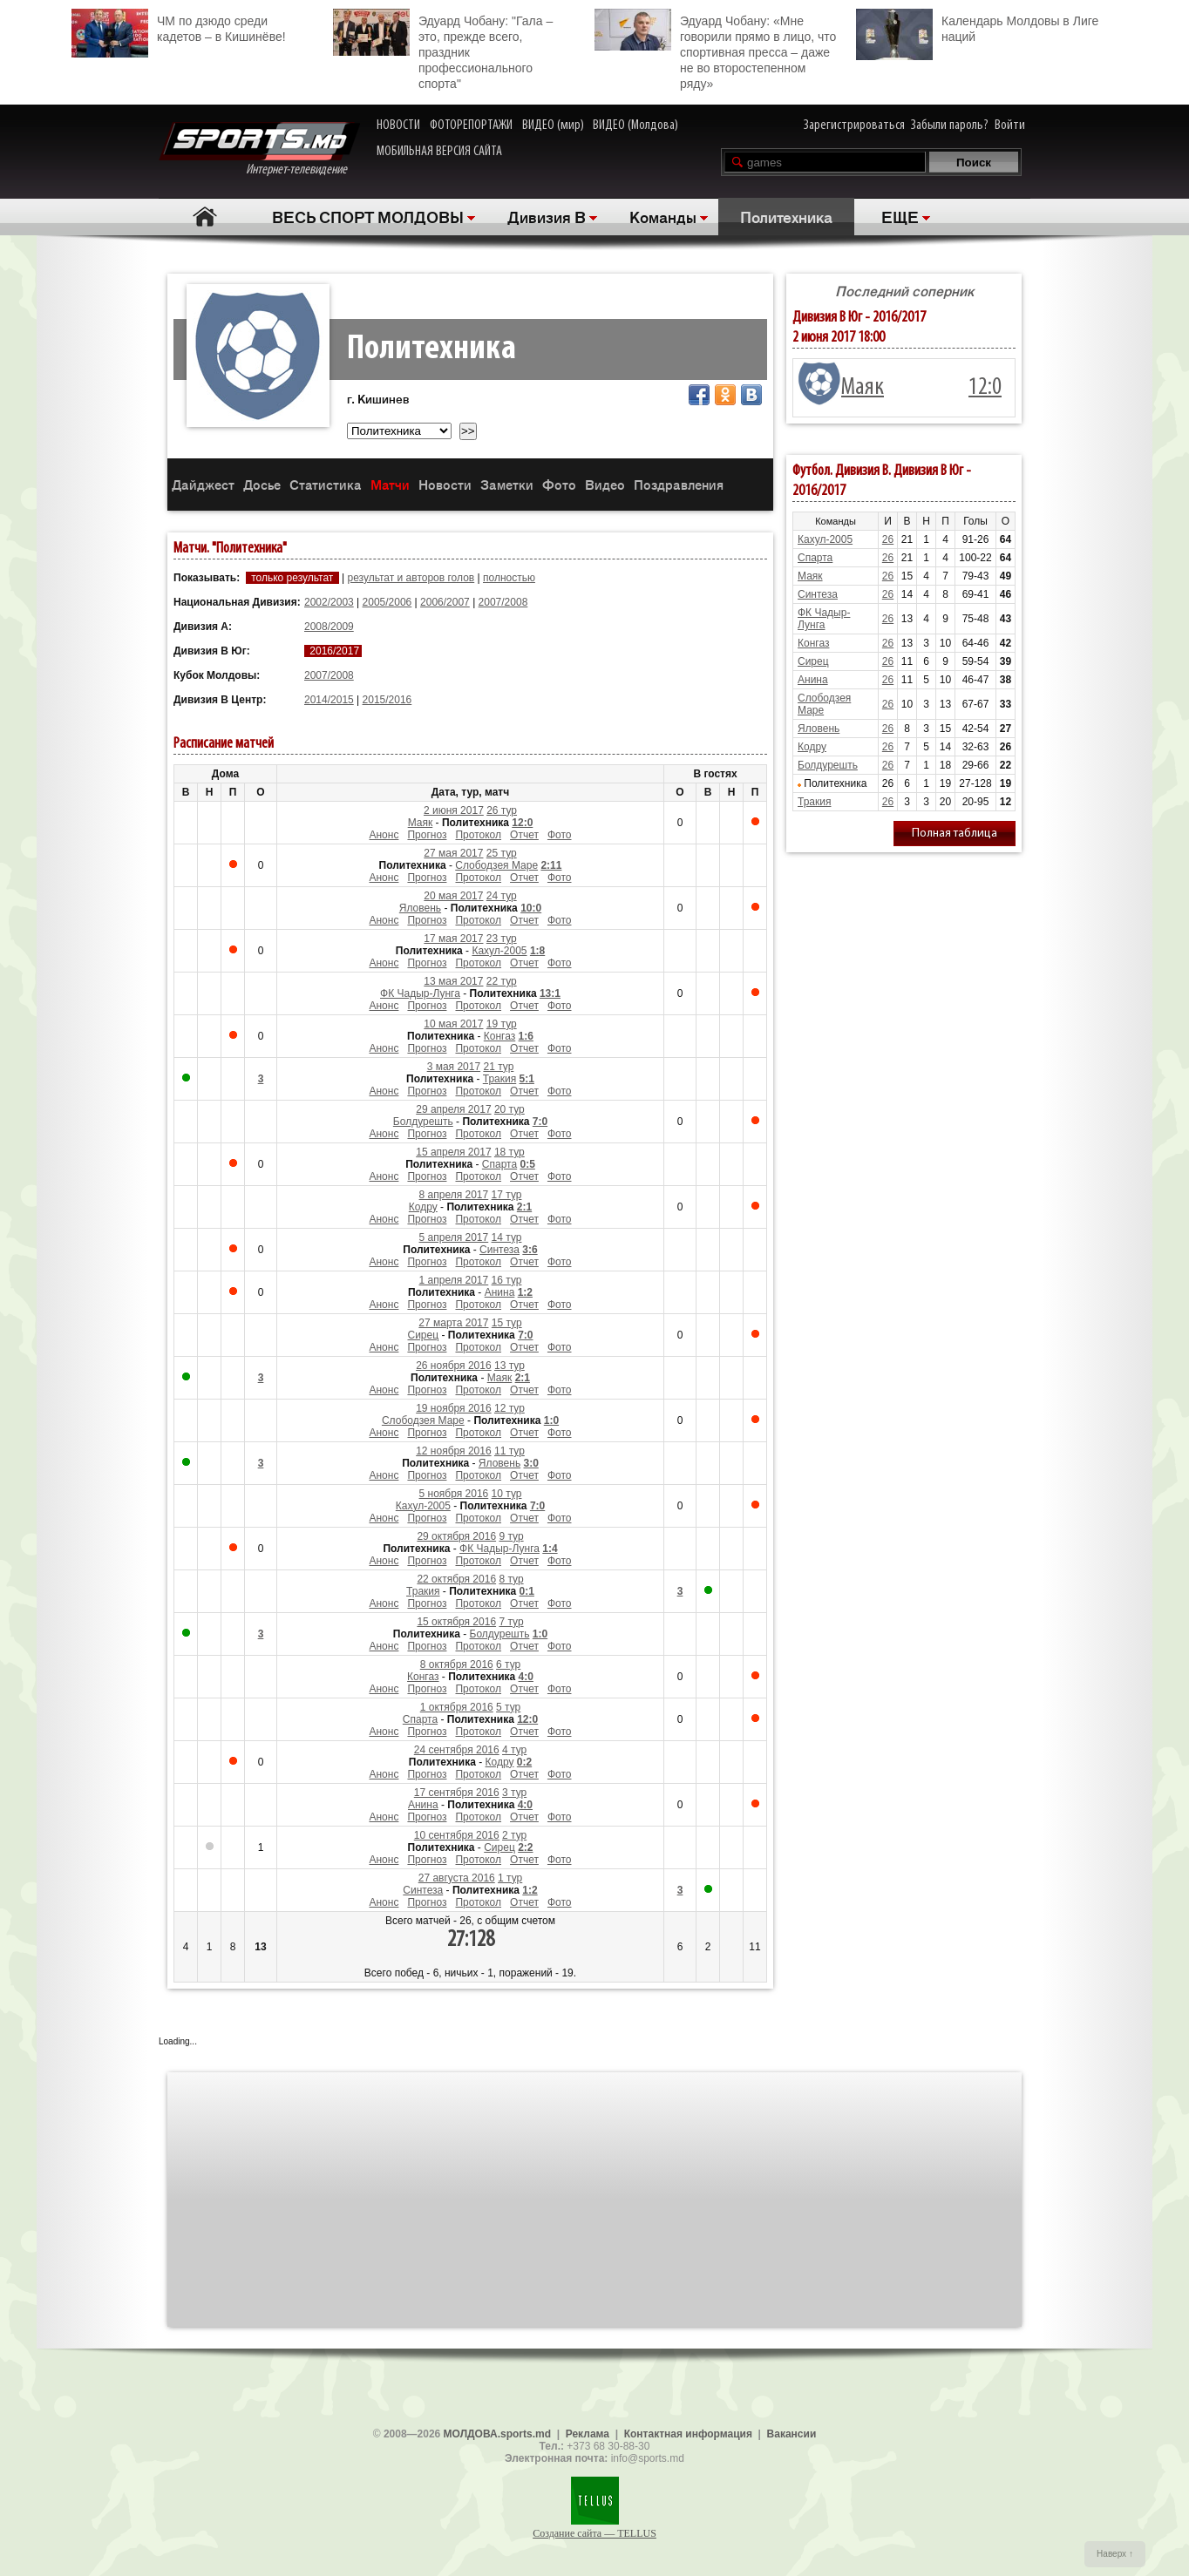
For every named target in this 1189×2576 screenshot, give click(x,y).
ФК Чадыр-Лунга (420, 993)
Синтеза (499, 1250)
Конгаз (499, 1036)
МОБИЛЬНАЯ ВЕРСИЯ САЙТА (439, 152)
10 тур (507, 1494)
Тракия (499, 1079)
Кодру (423, 1207)
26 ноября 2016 (453, 1365)
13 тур (509, 1365)
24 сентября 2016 (456, 1750)
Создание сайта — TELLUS (594, 2533)
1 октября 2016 (456, 1707)
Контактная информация (688, 2434)
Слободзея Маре (496, 865)
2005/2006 (387, 602)
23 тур (501, 938)
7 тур (511, 1622)
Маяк (420, 823)
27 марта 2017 (453, 1323)
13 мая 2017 (453, 981)
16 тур (507, 1280)
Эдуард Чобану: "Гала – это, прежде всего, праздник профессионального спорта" (443, 50)
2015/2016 (387, 700)
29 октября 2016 (456, 1536)
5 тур (508, 1707)
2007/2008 (503, 602)
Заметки (506, 484)
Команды (662, 216)
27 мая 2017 (453, 853)
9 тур (511, 1536)
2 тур (514, 1835)
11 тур (509, 1451)
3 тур (514, 1792)
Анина (500, 1292)
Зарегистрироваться (854, 125)
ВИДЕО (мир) (553, 125)
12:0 (985, 388)
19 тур (501, 1024)
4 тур (514, 1750)
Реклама (587, 2434)
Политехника (786, 216)
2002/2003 (329, 602)
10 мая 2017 (453, 1024)
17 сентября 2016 (456, 1792)
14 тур (507, 1237)
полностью (509, 578)
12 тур (509, 1408)
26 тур (501, 810)
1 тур (510, 1878)
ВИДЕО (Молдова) (635, 125)
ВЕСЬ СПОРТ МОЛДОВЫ (368, 216)
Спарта (499, 1164)
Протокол (478, 835)
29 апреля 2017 (453, 1109)
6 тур (508, 1664)
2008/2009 (329, 626)
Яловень (420, 908)
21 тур (498, 1067)
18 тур (509, 1152)
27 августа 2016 (456, 1878)
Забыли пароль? (950, 125)
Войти (1010, 125)
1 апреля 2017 (454, 1280)
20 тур (509, 1109)
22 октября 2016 (456, 1579)
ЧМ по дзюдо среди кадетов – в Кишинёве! (178, 26)
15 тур (507, 1323)
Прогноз (426, 835)
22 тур (501, 981)
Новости (445, 484)
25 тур (501, 853)
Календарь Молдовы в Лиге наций (977, 26)
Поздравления (679, 484)
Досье (262, 484)
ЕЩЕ (900, 216)
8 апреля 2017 (454, 1195)
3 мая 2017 (453, 1067)
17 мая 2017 (453, 938)
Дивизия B (546, 216)
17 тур (507, 1195)
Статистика (325, 484)
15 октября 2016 (456, 1622)
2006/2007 (445, 602)
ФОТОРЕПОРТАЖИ (471, 125)
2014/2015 (329, 700)
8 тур (511, 1579)
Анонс (383, 835)
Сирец (423, 1335)
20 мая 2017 (453, 896)
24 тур (501, 896)
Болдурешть (423, 1121)
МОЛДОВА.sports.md (497, 2434)
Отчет (524, 835)
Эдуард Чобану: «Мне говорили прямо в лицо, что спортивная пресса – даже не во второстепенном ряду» (715, 50)
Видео (605, 484)
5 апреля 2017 (454, 1237)
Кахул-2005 (499, 951)
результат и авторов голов (410, 578)
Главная (204, 216)
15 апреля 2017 (453, 1152)
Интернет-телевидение (259, 149)
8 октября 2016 (456, 1664)
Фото (559, 484)
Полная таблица (954, 833)
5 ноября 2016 (454, 1494)
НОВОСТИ (398, 125)
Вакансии (792, 2434)
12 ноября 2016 (453, 1451)
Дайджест (203, 484)
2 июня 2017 (454, 810)
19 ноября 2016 (453, 1408)
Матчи (390, 484)
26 (887, 539)
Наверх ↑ (1115, 2554)
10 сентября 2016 (456, 1835)
